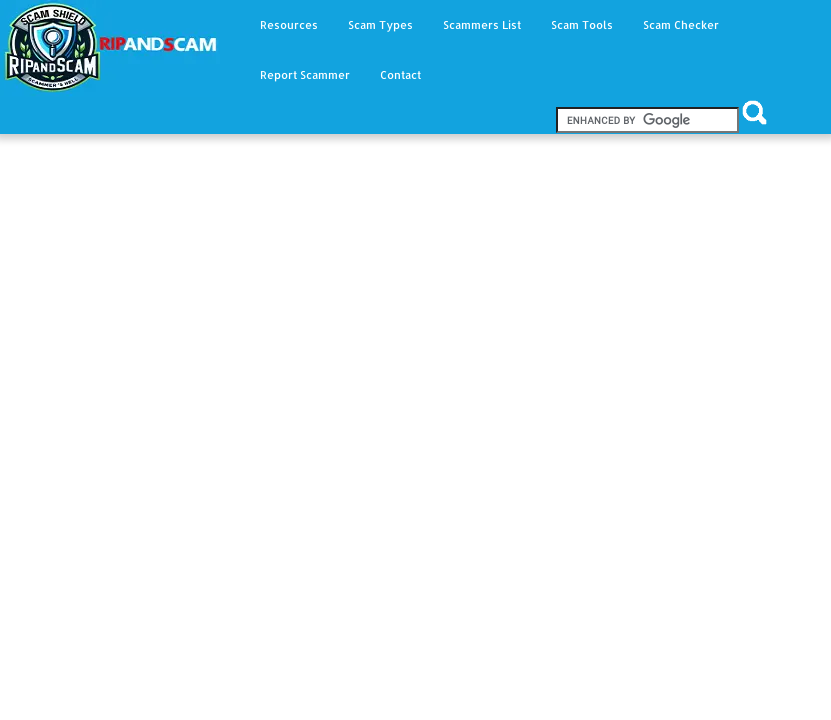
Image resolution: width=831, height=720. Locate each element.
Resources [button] (289, 25)
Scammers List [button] (482, 25)
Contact (400, 75)
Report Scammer (305, 75)
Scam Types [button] (380, 25)
